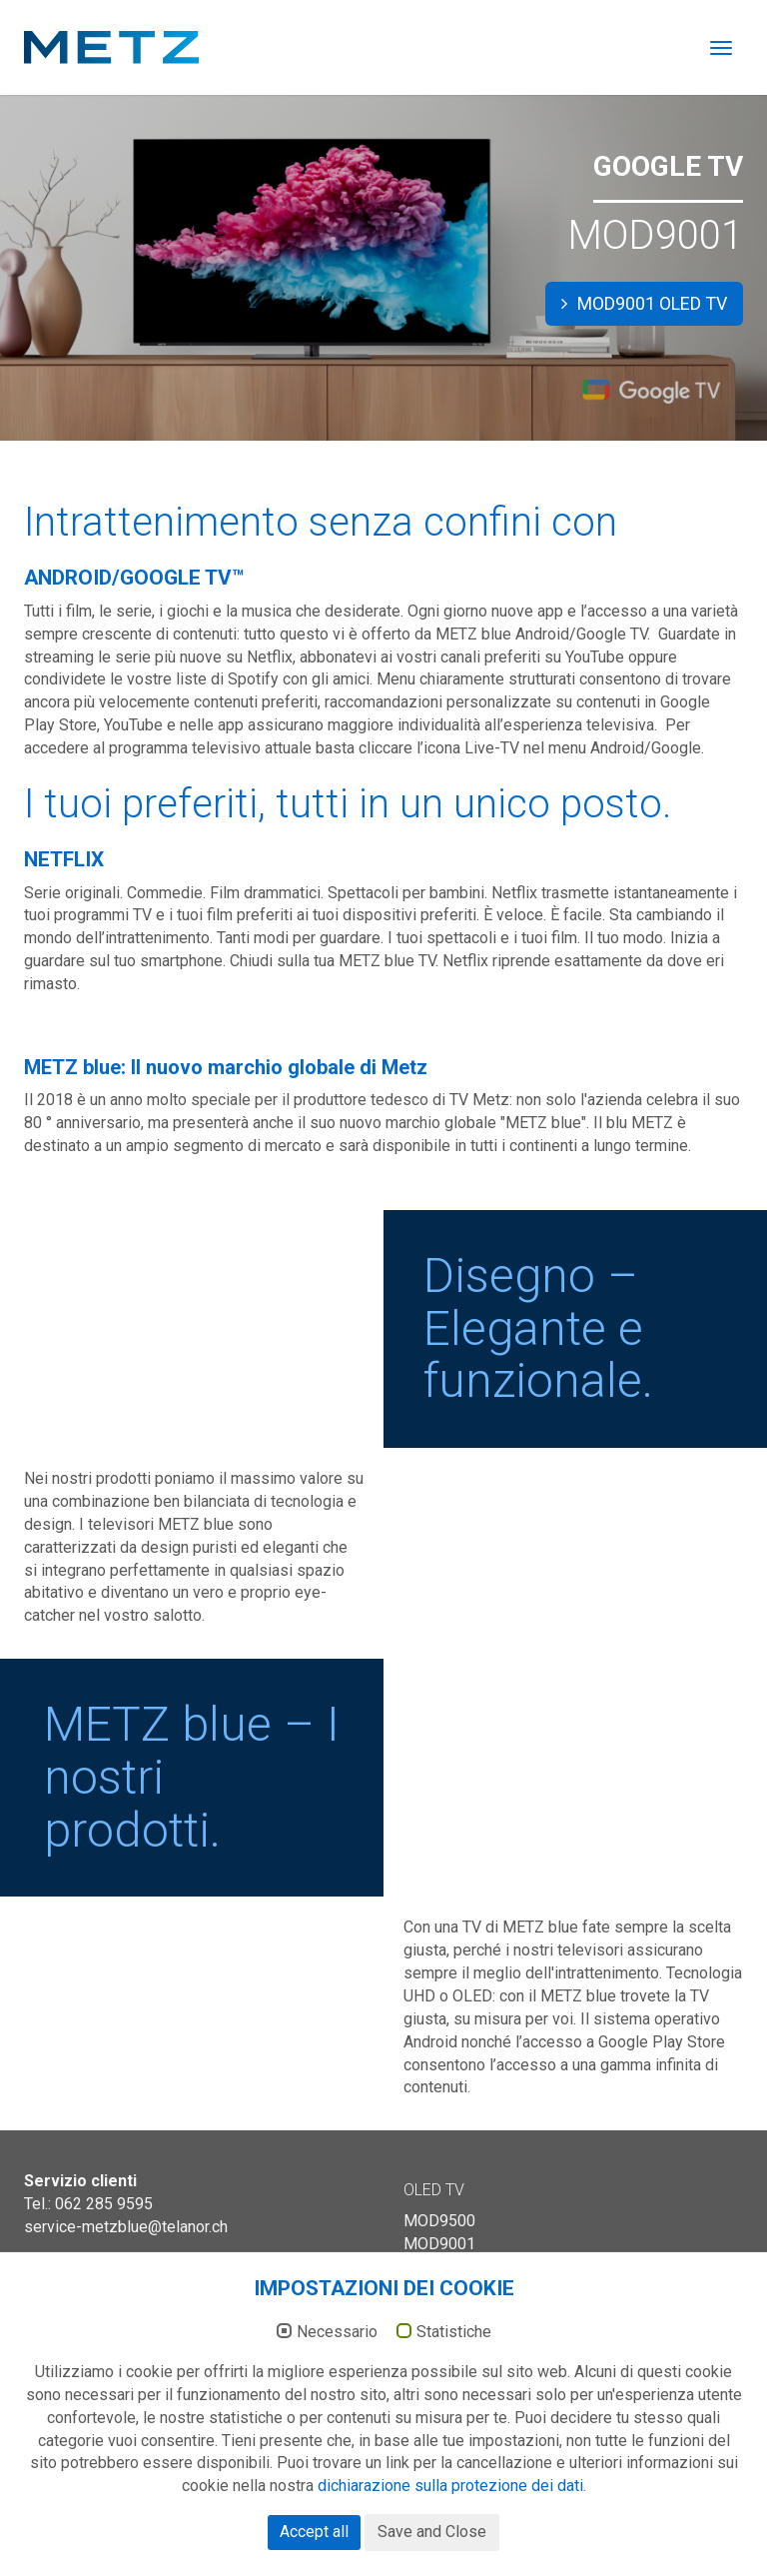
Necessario (337, 2435)
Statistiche (453, 2435)
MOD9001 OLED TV (644, 303)
